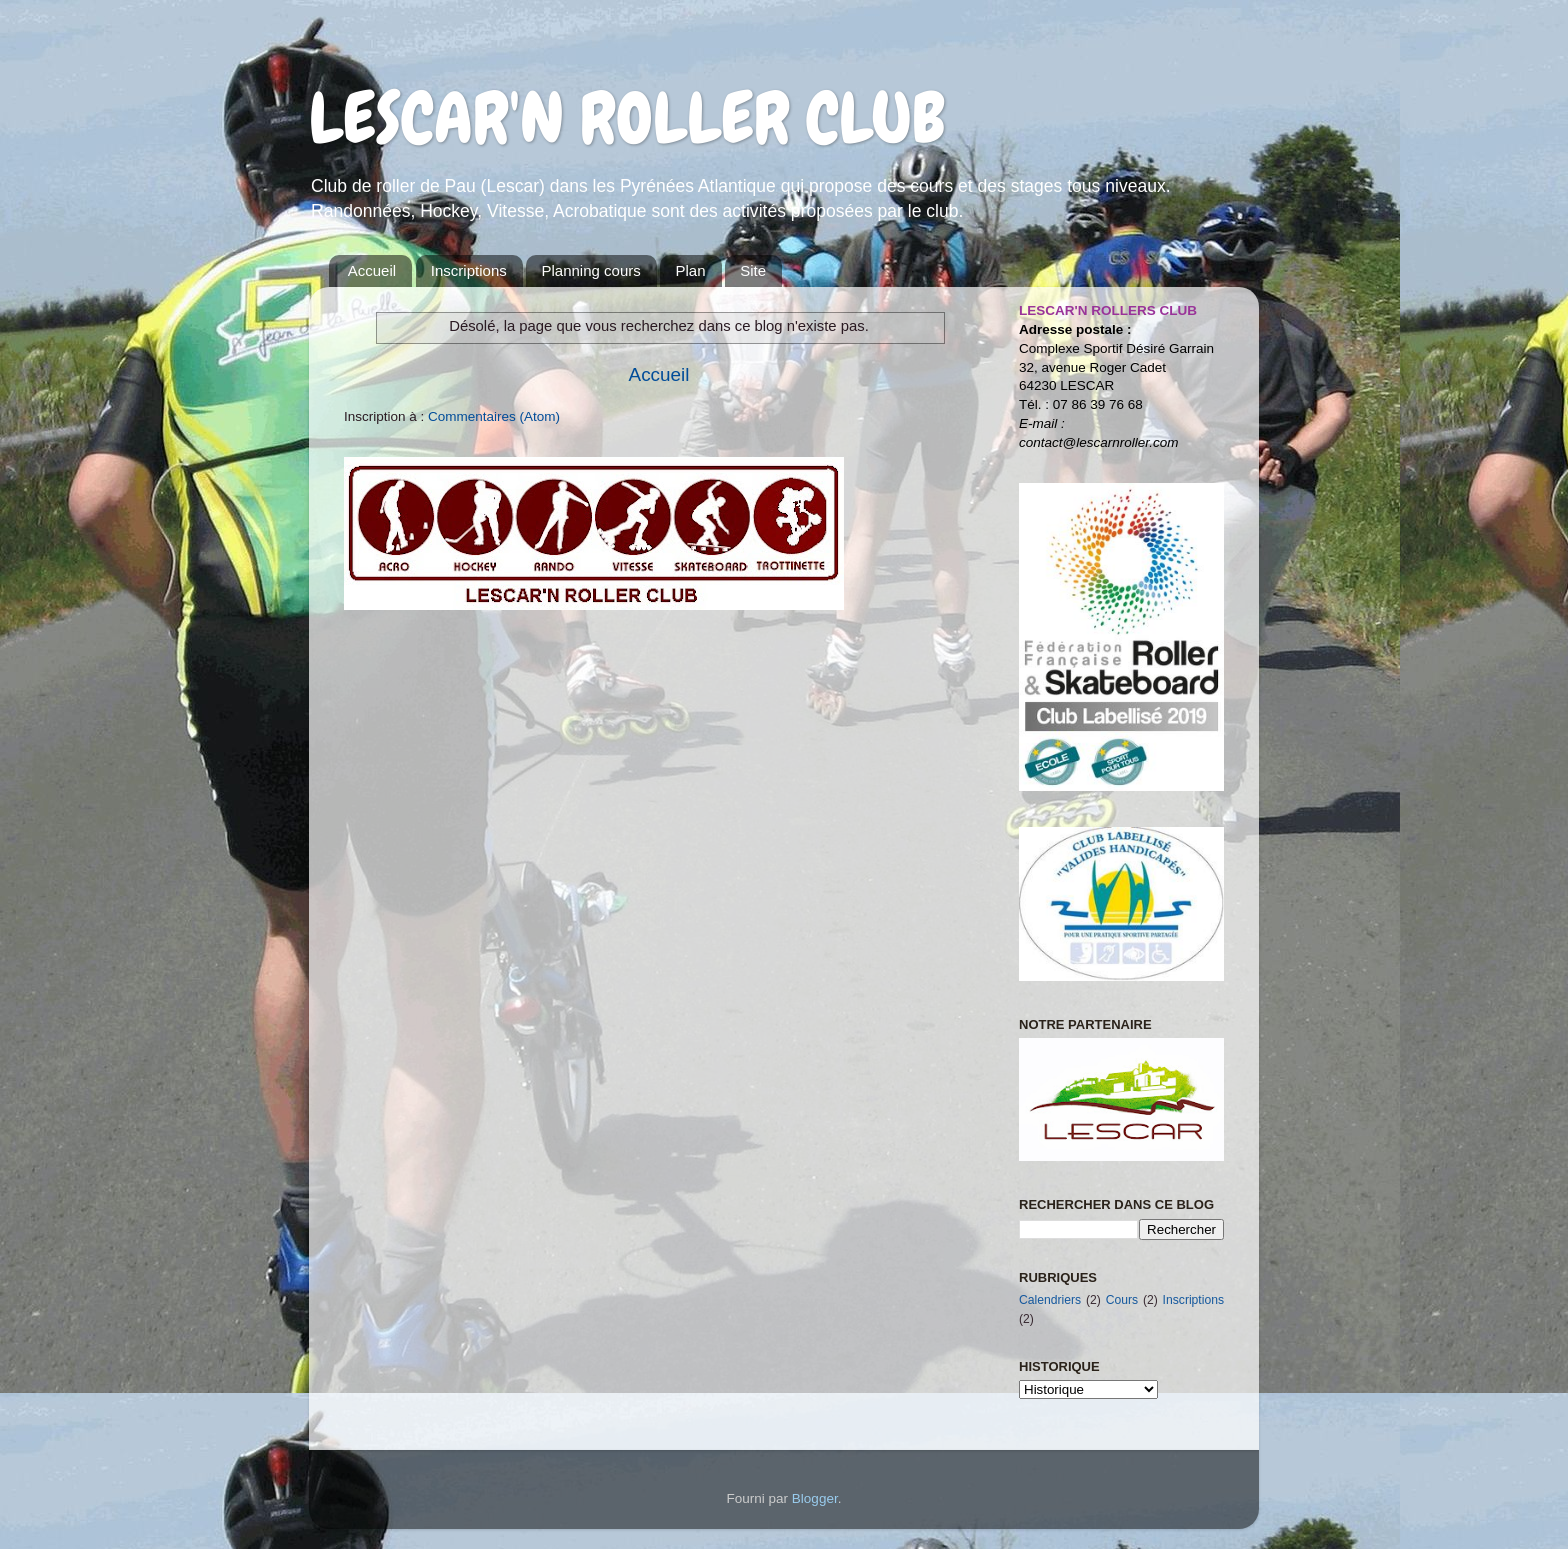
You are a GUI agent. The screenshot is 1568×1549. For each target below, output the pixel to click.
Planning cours (590, 270)
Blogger (815, 1498)
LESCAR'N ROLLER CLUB (627, 118)
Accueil (372, 270)
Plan (690, 270)
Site (753, 270)
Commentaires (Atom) (494, 416)
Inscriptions (469, 270)
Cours (1122, 1300)
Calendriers (1050, 1300)
